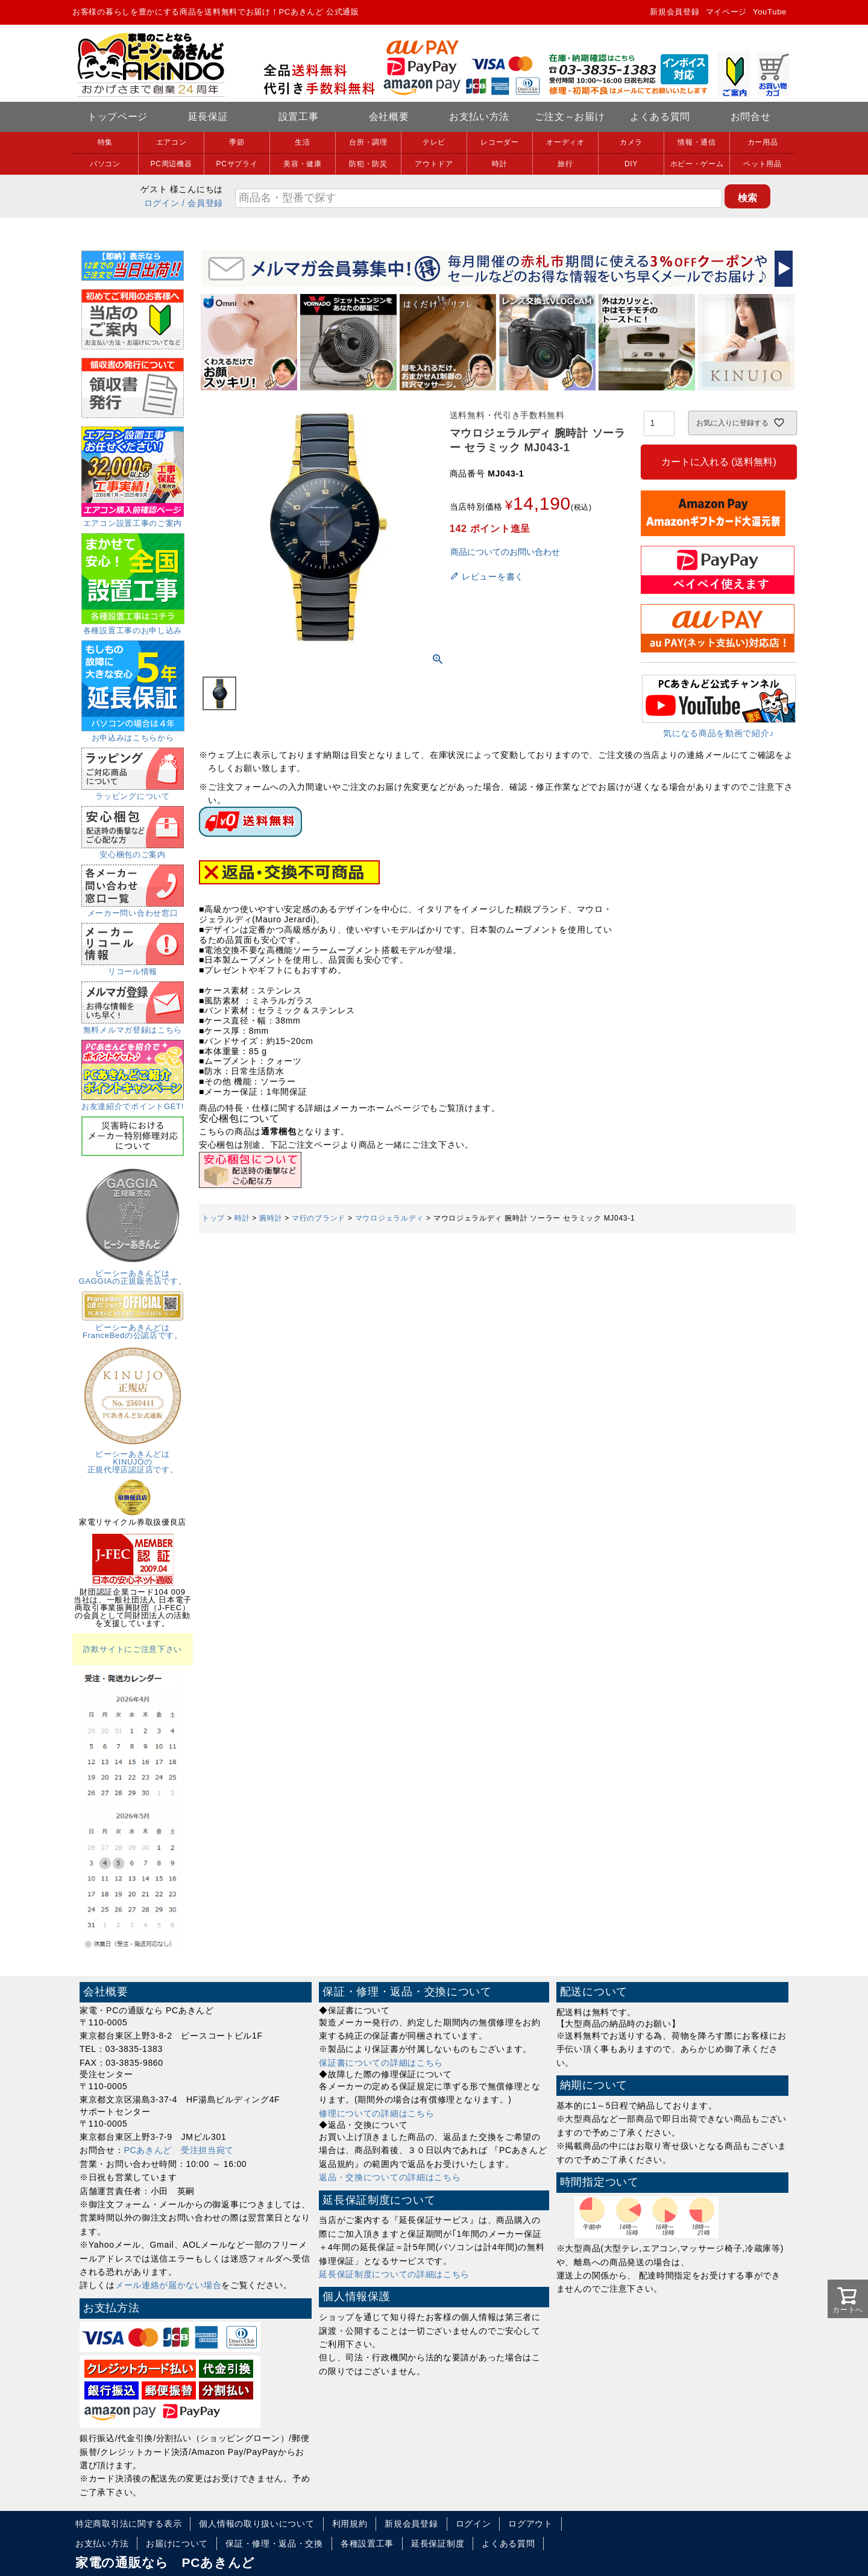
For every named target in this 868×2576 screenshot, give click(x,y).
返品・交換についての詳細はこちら (390, 2177)
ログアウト (530, 2523)
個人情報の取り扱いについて (256, 2523)
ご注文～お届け (570, 116)
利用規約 (350, 2523)
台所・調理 (368, 142)
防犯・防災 (368, 164)
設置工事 (298, 116)
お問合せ (751, 116)
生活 (302, 142)
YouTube (770, 11)
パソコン (105, 164)
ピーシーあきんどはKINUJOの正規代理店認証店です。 (132, 1458)
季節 (236, 142)
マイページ (726, 11)
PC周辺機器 (171, 164)
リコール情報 (132, 967)
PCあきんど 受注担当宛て (179, 2150)
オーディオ (565, 142)
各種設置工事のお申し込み (132, 626)
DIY (631, 164)
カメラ (631, 142)
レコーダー (499, 142)
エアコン (171, 142)
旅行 (565, 164)
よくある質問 (660, 116)
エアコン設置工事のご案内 (132, 519)
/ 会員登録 (202, 203)
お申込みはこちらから (132, 733)
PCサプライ (237, 164)
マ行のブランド (318, 1218)
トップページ (117, 116)
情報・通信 (697, 142)
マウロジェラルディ (389, 1218)
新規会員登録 (674, 11)
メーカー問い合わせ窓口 (132, 909)
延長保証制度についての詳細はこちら (394, 2274)
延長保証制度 (437, 2543)
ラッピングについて (132, 792)
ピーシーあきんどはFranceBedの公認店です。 (132, 1327)
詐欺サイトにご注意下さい (132, 1649)
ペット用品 (762, 164)
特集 (105, 142)
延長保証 (208, 116)
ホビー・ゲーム (697, 164)
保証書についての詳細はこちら (381, 2063)
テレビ (434, 142)
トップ (213, 1218)
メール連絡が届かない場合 (168, 2285)
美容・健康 (302, 164)
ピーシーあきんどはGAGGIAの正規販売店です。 (133, 1273)
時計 (499, 164)
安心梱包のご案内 (132, 850)
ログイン (162, 203)
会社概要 (389, 116)
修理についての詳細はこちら (376, 2113)
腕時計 (270, 1218)
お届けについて (177, 2543)
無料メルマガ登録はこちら (132, 1026)
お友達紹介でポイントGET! (132, 1102)
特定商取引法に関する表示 (128, 2523)
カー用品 (762, 142)
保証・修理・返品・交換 (274, 2543)
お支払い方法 (479, 116)
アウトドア (434, 164)
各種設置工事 (367, 2543)
